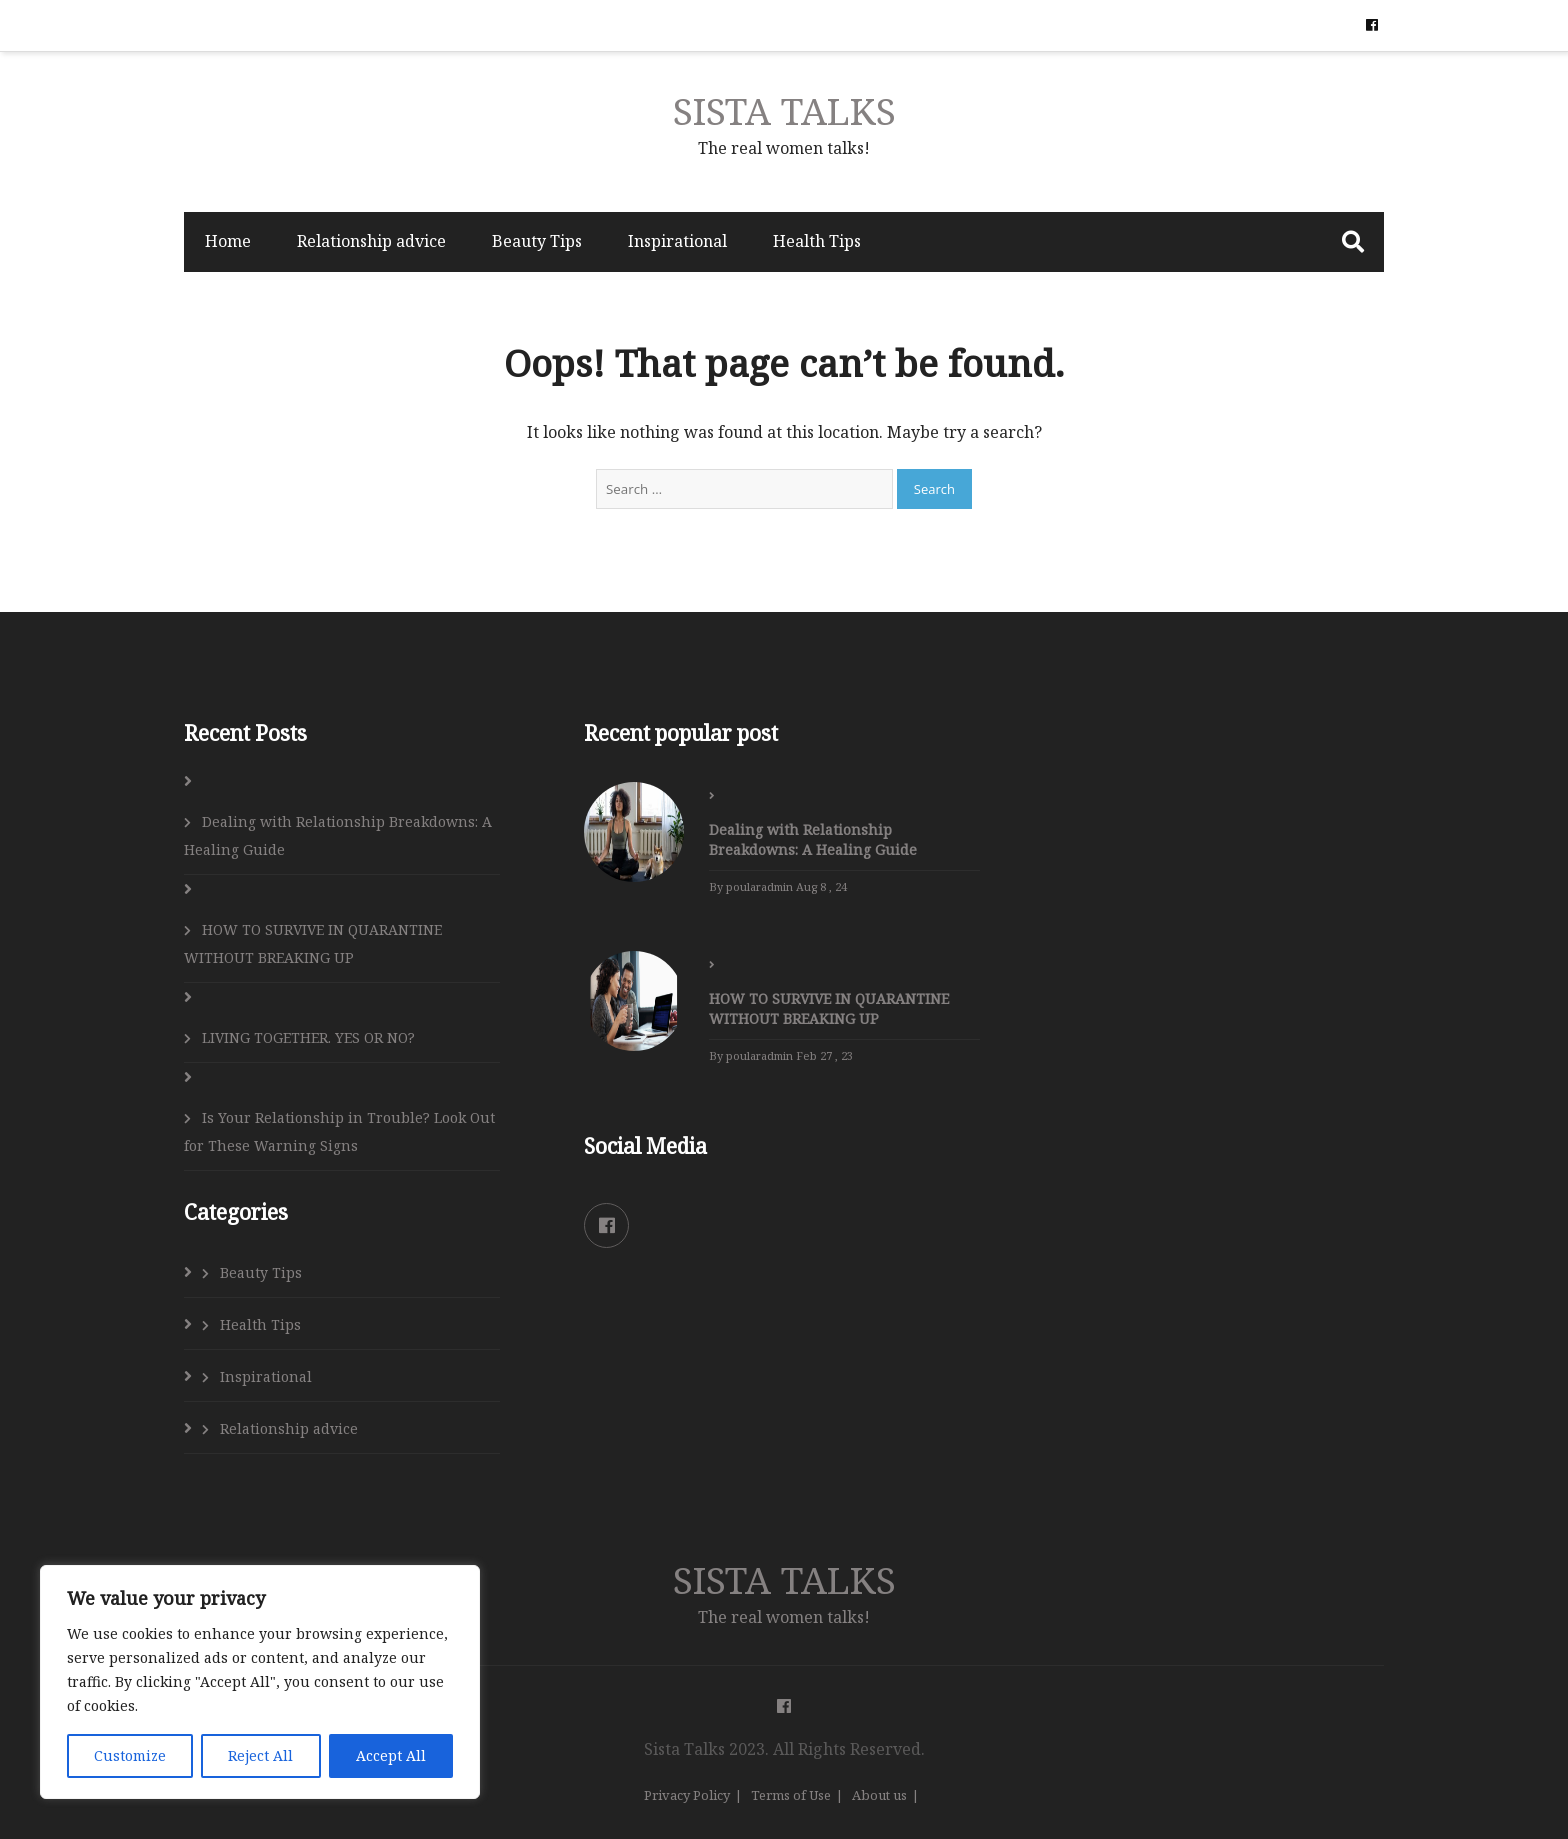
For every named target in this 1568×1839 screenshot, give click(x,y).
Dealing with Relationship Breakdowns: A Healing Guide (338, 835)
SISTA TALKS (784, 110)
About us (879, 1795)
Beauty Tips (537, 241)
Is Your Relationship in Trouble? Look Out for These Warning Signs (339, 1131)
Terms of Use (791, 1795)
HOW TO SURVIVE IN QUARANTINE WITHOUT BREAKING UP (313, 943)
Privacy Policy (687, 1795)
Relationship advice (371, 241)
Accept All (391, 1755)
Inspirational (677, 241)
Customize (130, 1755)
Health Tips (817, 241)
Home (228, 241)
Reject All (260, 1755)
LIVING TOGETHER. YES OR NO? (308, 1037)
